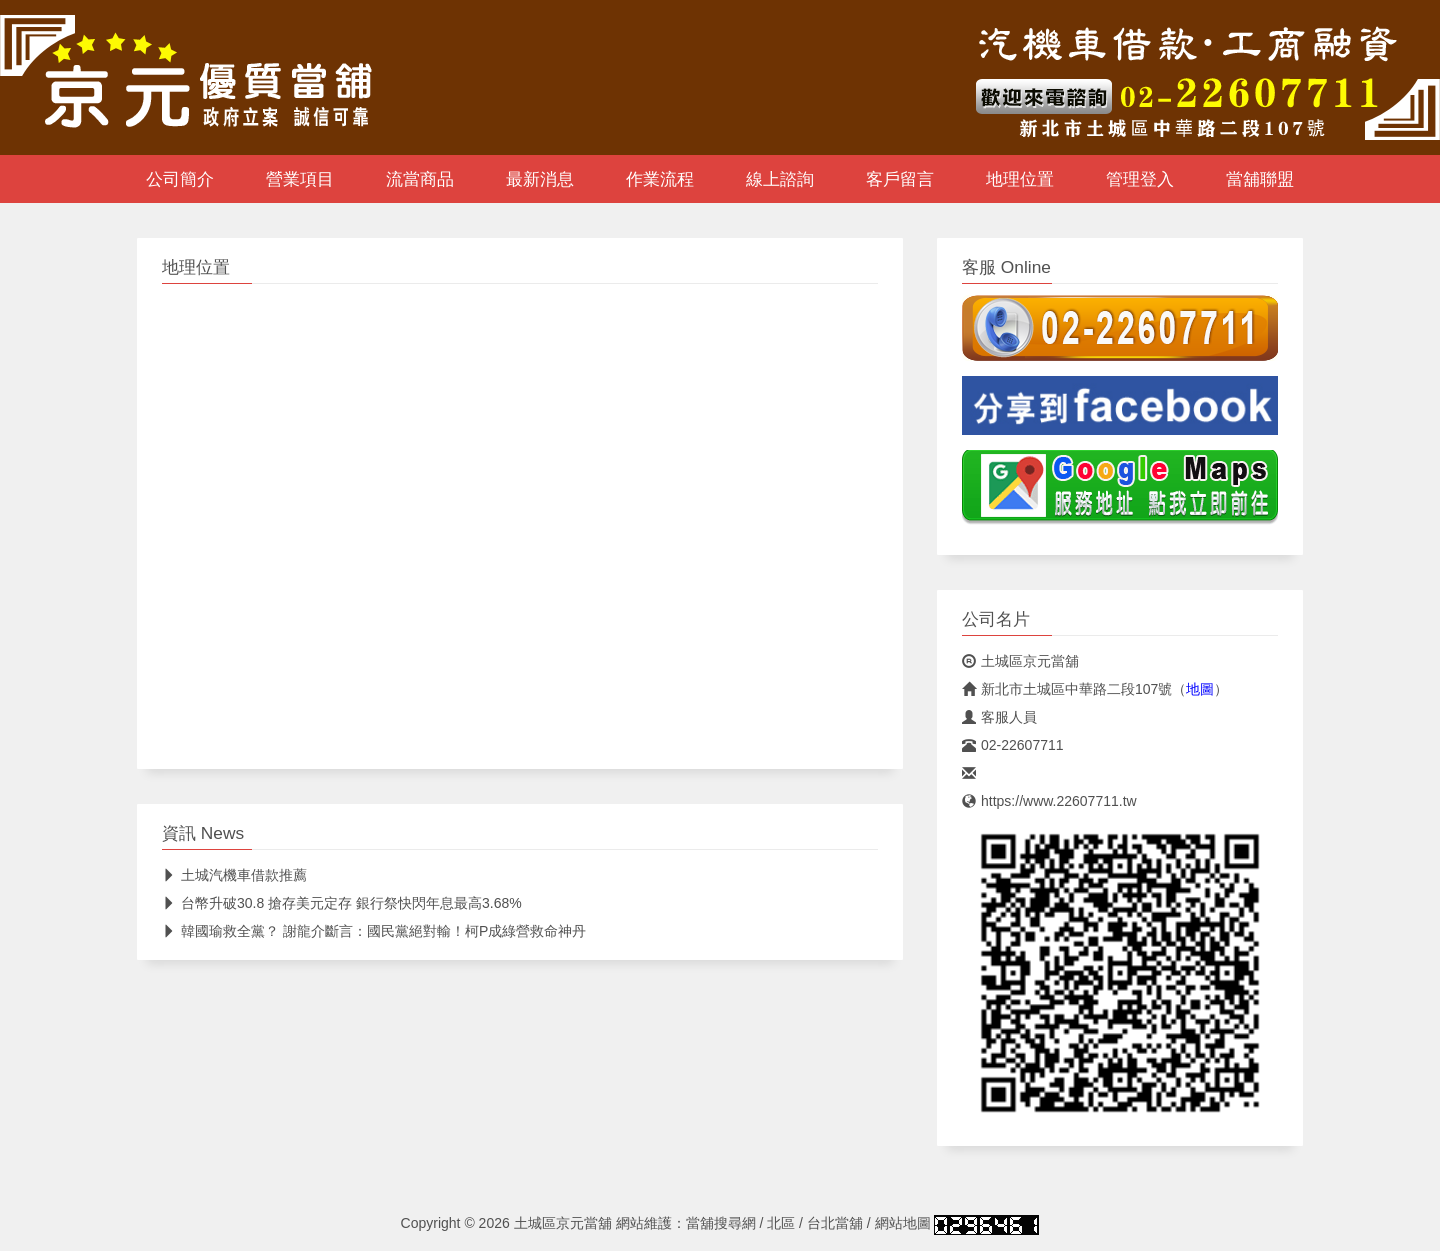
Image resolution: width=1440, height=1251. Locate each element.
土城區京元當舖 (1020, 661)
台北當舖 (835, 1223)
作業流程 (660, 179)
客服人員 (999, 717)
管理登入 (1140, 179)
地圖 (1200, 689)
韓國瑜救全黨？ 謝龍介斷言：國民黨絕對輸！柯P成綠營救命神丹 (374, 931)
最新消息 (540, 179)
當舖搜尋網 (721, 1223)
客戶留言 (900, 179)
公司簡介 (180, 179)
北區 (781, 1223)
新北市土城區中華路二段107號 (1067, 689)
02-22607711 (1013, 745)
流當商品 (420, 179)
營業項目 (300, 179)
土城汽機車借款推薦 (234, 875)
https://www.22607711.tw (1049, 801)
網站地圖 (903, 1223)
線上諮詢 (780, 179)
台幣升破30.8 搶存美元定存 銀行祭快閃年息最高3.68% (342, 903)
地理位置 (1020, 179)
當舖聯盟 (1260, 179)
